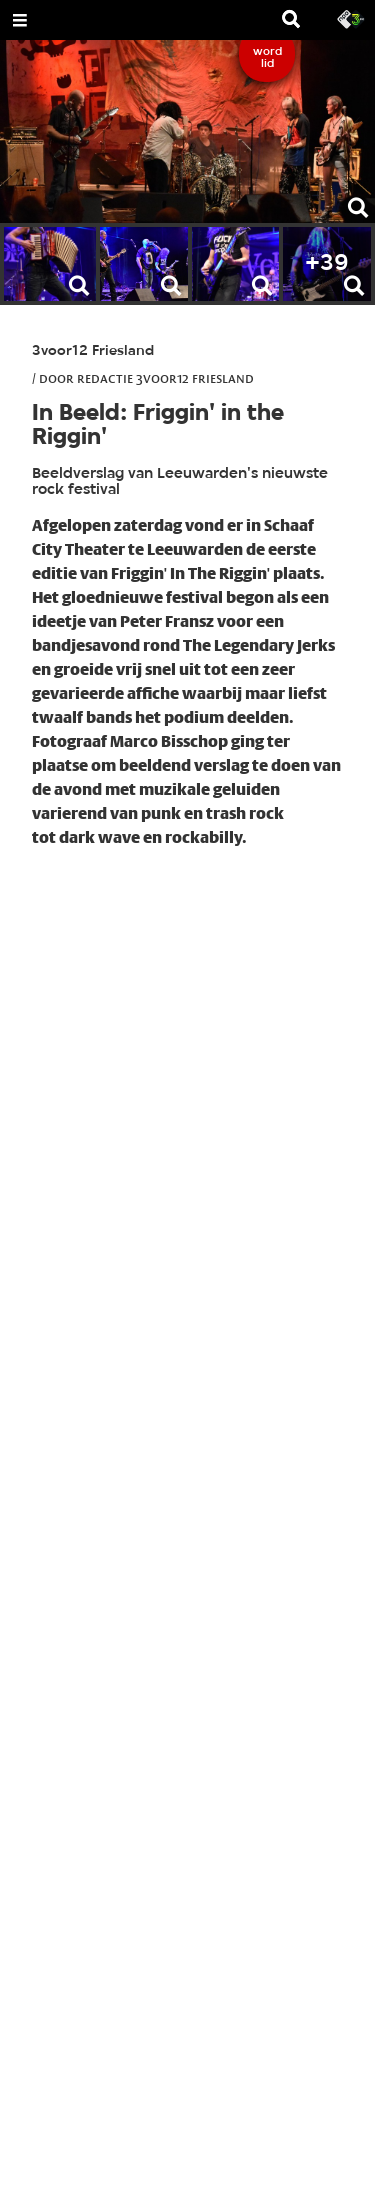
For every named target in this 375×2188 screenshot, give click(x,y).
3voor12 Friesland (93, 351)
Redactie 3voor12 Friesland (165, 378)
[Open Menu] (20, 20)
